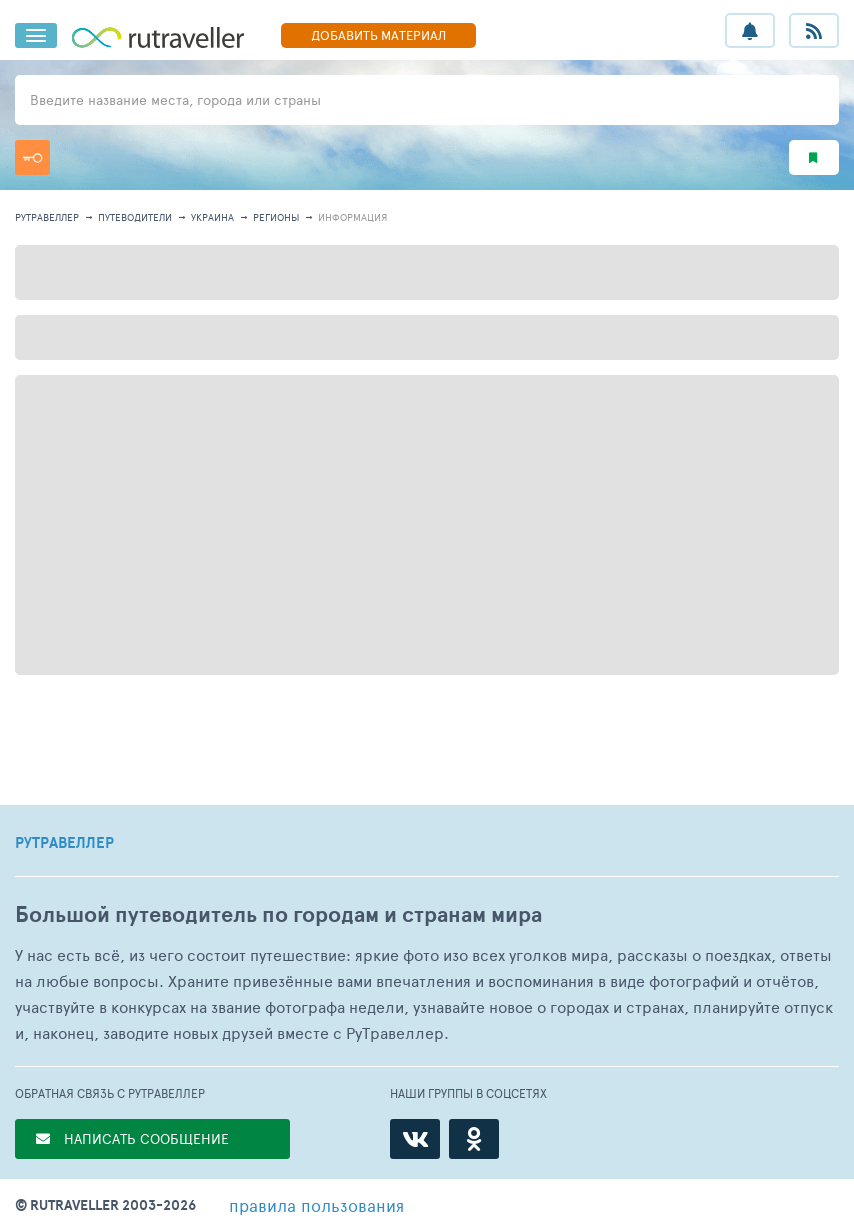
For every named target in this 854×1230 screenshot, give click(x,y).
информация (352, 217)
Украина (212, 217)
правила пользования (316, 1205)
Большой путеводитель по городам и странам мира (278, 914)
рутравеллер (47, 217)
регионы (276, 217)
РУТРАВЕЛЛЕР (64, 843)
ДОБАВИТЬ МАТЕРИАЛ (378, 35)
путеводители (135, 217)
